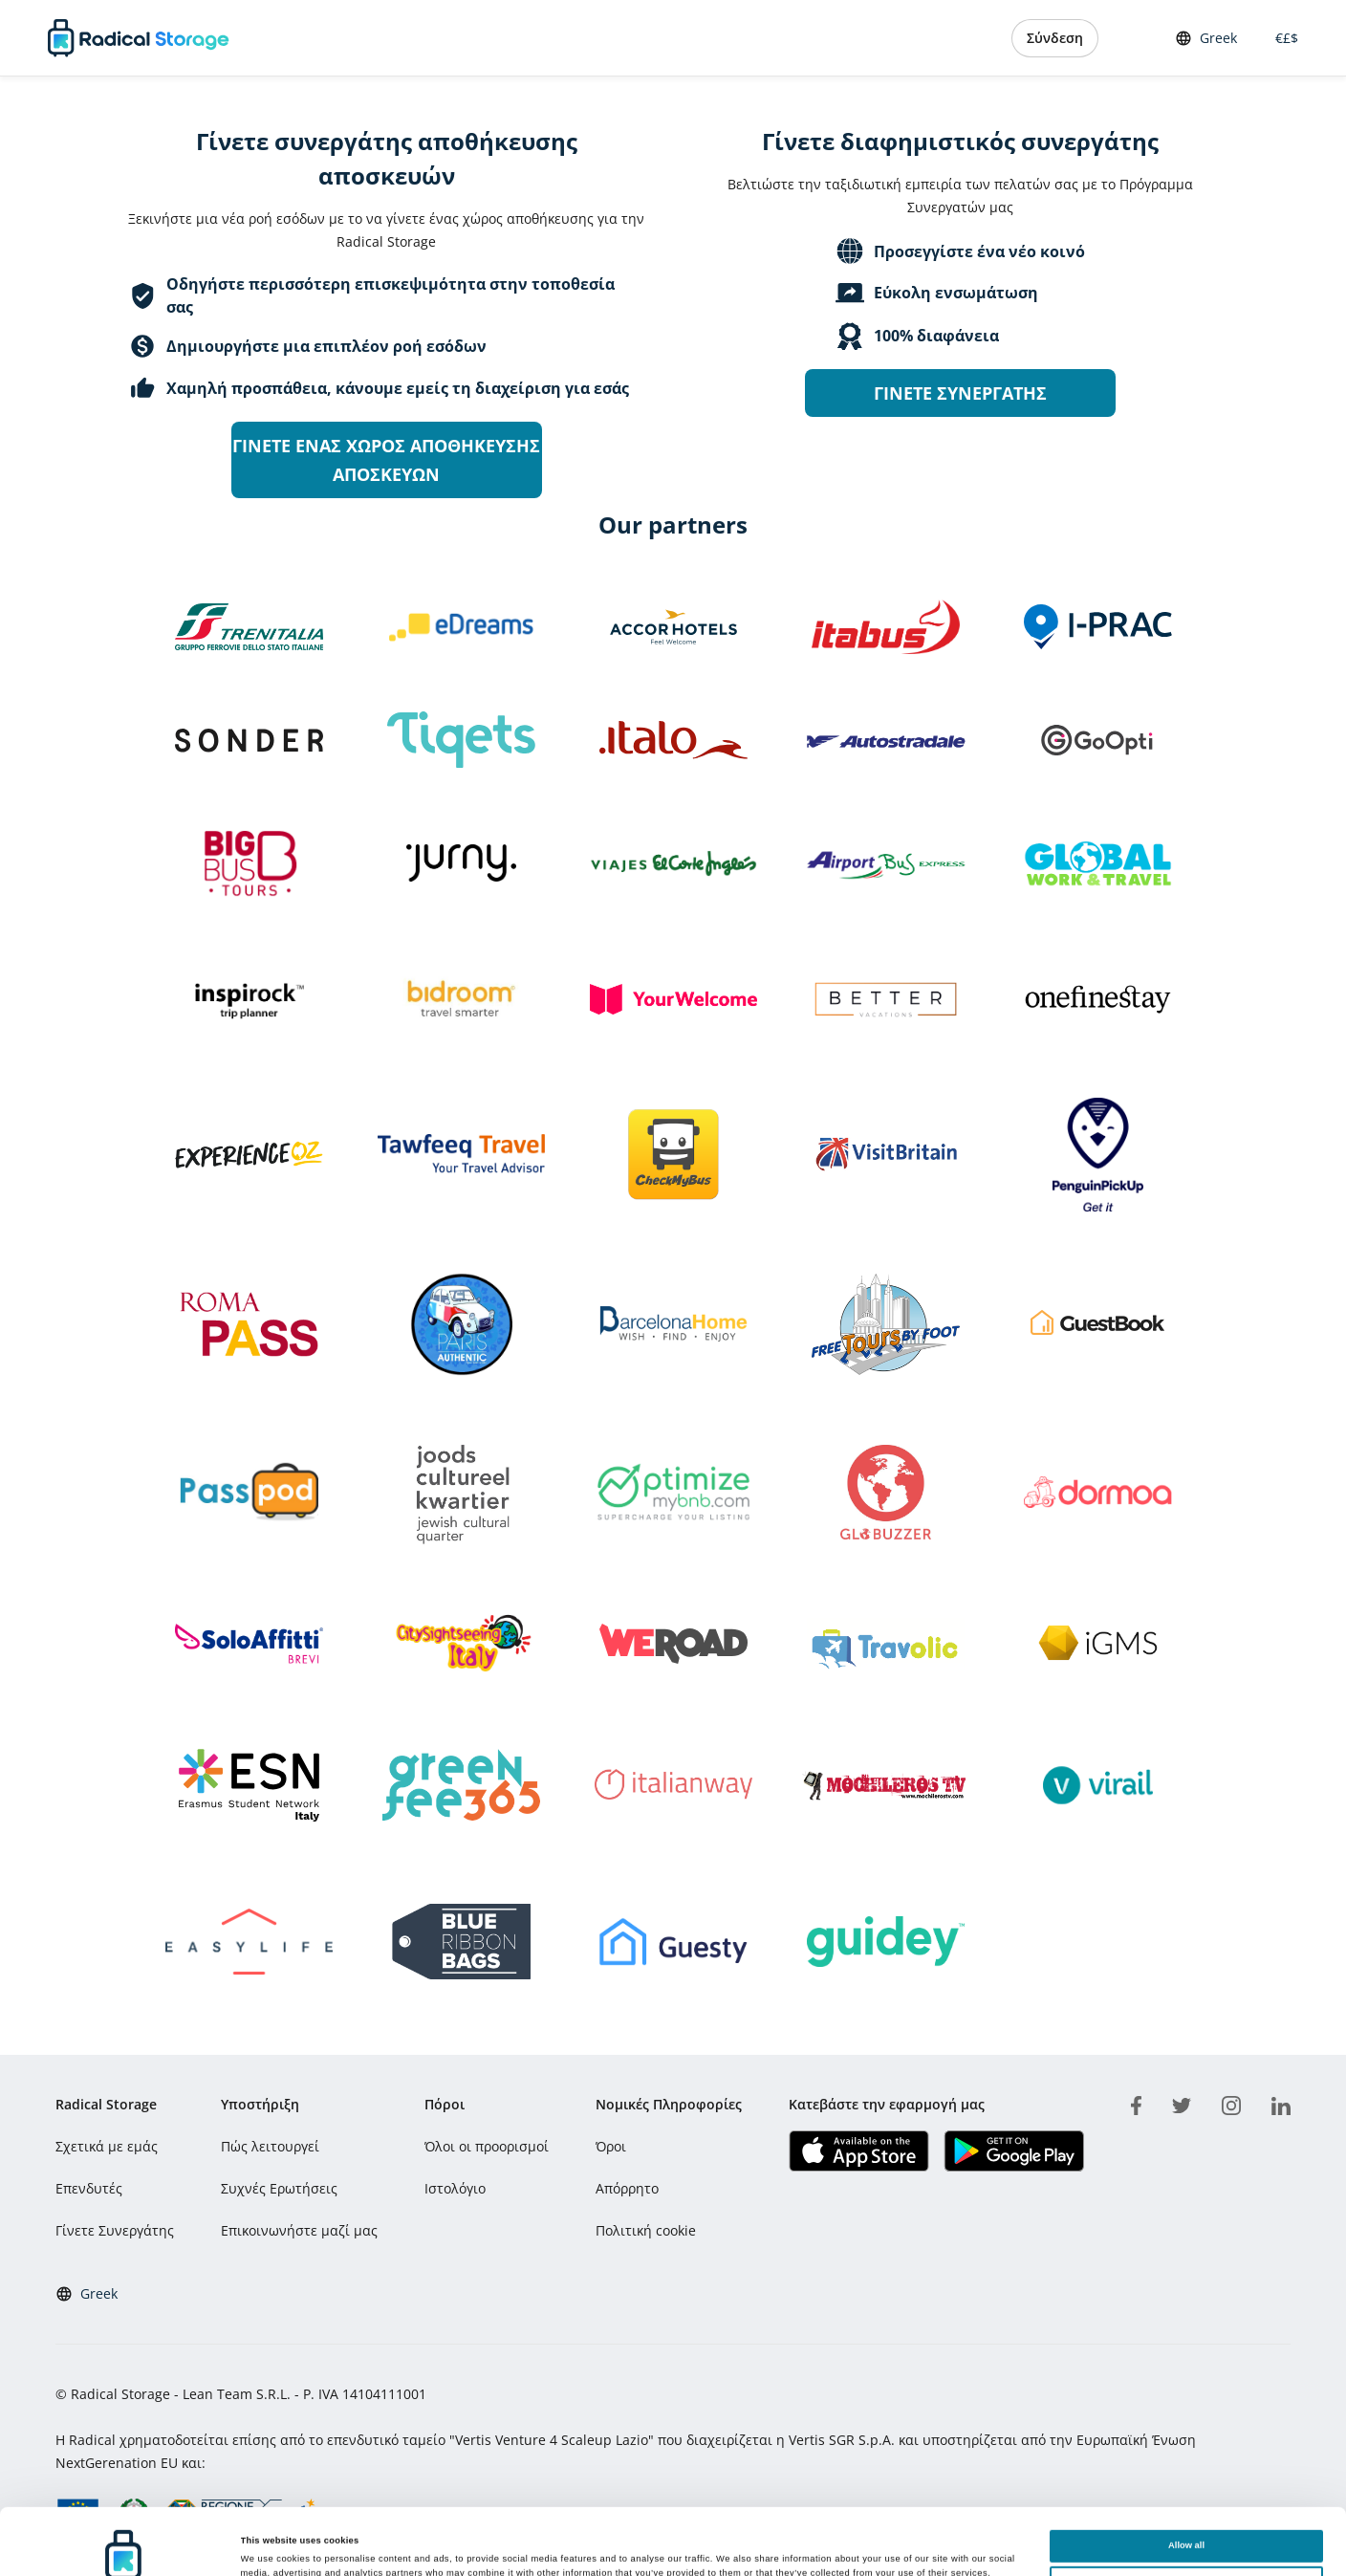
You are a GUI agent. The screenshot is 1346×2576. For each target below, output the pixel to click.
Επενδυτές (88, 2188)
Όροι (611, 2146)
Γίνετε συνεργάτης (960, 393)
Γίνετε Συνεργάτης (114, 2230)
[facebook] (1136, 2102)
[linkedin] (1281, 2102)
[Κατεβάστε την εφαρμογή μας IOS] (859, 2151)
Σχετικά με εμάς (106, 2146)
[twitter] (1181, 2102)
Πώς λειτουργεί (270, 2146)
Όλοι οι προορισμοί (486, 2146)
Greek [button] (1206, 38)
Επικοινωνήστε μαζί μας (299, 2230)
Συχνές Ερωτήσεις (279, 2188)
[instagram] (1231, 2102)
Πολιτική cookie (646, 2230)
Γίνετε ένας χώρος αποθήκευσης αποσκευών (386, 460)
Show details (268, 2539)
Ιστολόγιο (455, 2188)
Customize (1186, 2516)
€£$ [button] (1283, 38)
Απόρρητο (627, 2188)
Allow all (1186, 2479)
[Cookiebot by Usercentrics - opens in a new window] (123, 2544)
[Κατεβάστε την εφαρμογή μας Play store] (1014, 2151)
